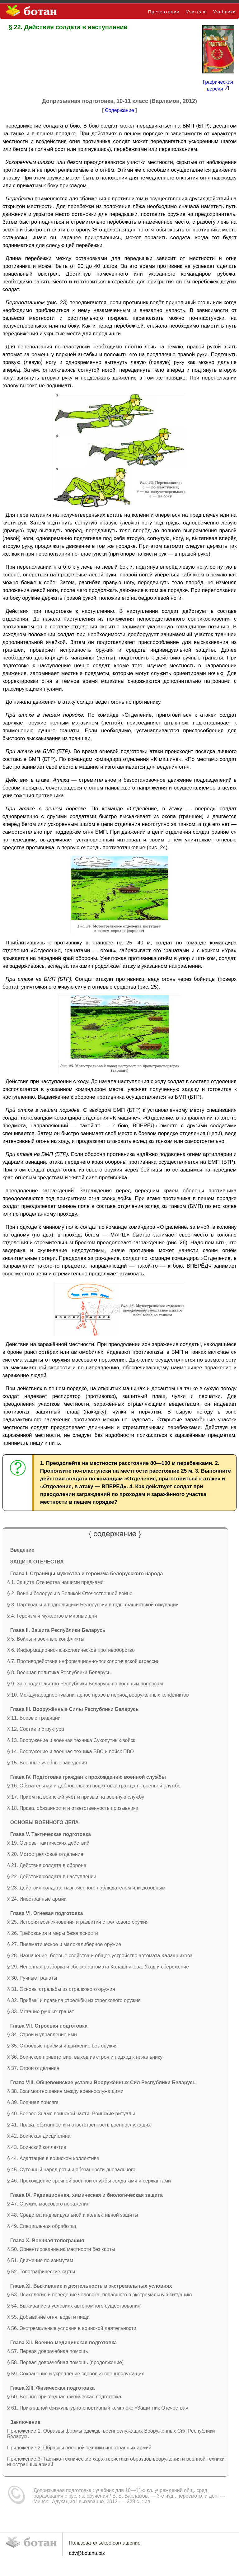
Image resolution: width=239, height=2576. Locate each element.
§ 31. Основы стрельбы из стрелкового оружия (61, 1989)
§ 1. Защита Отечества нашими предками (55, 1582)
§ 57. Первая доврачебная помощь (47, 2351)
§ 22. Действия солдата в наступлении (51, 1876)
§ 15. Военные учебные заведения (47, 1762)
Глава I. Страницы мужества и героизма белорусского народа (86, 1573)
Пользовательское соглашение (104, 2543)
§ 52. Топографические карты (41, 2271)
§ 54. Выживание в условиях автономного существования (73, 2305)
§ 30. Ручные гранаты (32, 1978)
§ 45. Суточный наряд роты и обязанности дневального (71, 2169)
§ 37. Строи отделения (33, 2068)
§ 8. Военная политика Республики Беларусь (59, 1672)
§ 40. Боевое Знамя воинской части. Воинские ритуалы (71, 2113)
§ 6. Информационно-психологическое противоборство (71, 1650)
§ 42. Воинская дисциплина (39, 2136)
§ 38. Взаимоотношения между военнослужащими (65, 2091)
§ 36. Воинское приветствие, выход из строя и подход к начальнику (85, 2057)
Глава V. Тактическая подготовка (50, 1834)
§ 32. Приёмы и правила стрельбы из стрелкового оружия (74, 2000)
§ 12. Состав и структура (35, 1729)
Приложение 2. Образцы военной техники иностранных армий (79, 2447)
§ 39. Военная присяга (33, 2102)
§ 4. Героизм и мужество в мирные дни (52, 1616)
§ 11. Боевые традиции (34, 1718)
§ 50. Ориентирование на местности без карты (61, 2249)
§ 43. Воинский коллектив (36, 2147)
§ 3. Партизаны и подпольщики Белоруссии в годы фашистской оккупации (93, 1604)
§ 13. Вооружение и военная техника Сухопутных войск (71, 1740)
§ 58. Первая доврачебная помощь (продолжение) (65, 2362)
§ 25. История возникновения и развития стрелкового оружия (78, 1922)
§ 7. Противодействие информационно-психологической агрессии (83, 1661)
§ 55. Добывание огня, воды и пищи (48, 2317)
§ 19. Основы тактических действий (48, 1843)
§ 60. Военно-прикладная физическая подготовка (64, 2396)
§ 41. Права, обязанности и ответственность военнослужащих (79, 2124)
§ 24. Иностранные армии (37, 1899)
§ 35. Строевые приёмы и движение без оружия (62, 2045)
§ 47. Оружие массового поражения (48, 2203)
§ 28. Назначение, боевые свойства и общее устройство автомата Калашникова (100, 1955)
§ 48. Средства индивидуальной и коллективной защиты (72, 2215)
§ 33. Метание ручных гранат (40, 2011)
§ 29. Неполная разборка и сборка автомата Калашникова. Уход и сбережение (98, 1966)
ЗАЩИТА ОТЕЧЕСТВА (37, 1561)
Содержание (119, 110)
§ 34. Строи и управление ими (42, 2034)
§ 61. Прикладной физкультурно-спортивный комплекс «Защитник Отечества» (97, 2408)
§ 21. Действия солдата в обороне (46, 1865)
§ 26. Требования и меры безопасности (52, 1933)
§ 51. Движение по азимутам (40, 2260)
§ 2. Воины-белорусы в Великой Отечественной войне (70, 1593)
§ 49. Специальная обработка (41, 2226)
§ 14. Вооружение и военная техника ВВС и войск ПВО (70, 1751)
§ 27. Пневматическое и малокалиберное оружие (64, 1944)
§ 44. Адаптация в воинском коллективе (53, 2158)
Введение (22, 1550)
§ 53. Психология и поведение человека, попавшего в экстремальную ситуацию (99, 2294)
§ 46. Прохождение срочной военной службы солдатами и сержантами (89, 2180)
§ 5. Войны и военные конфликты (45, 1639)
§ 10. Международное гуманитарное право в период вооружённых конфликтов (98, 1695)
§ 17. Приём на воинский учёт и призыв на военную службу (75, 1797)
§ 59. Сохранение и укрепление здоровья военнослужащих (75, 2373)
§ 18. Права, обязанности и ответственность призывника (72, 1808)
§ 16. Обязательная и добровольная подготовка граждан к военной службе (93, 1785)
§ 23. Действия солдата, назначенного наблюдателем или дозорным (86, 1887)
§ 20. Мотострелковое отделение (45, 1854)
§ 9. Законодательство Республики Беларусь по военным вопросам (85, 1683)
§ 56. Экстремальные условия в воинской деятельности (71, 2328)
